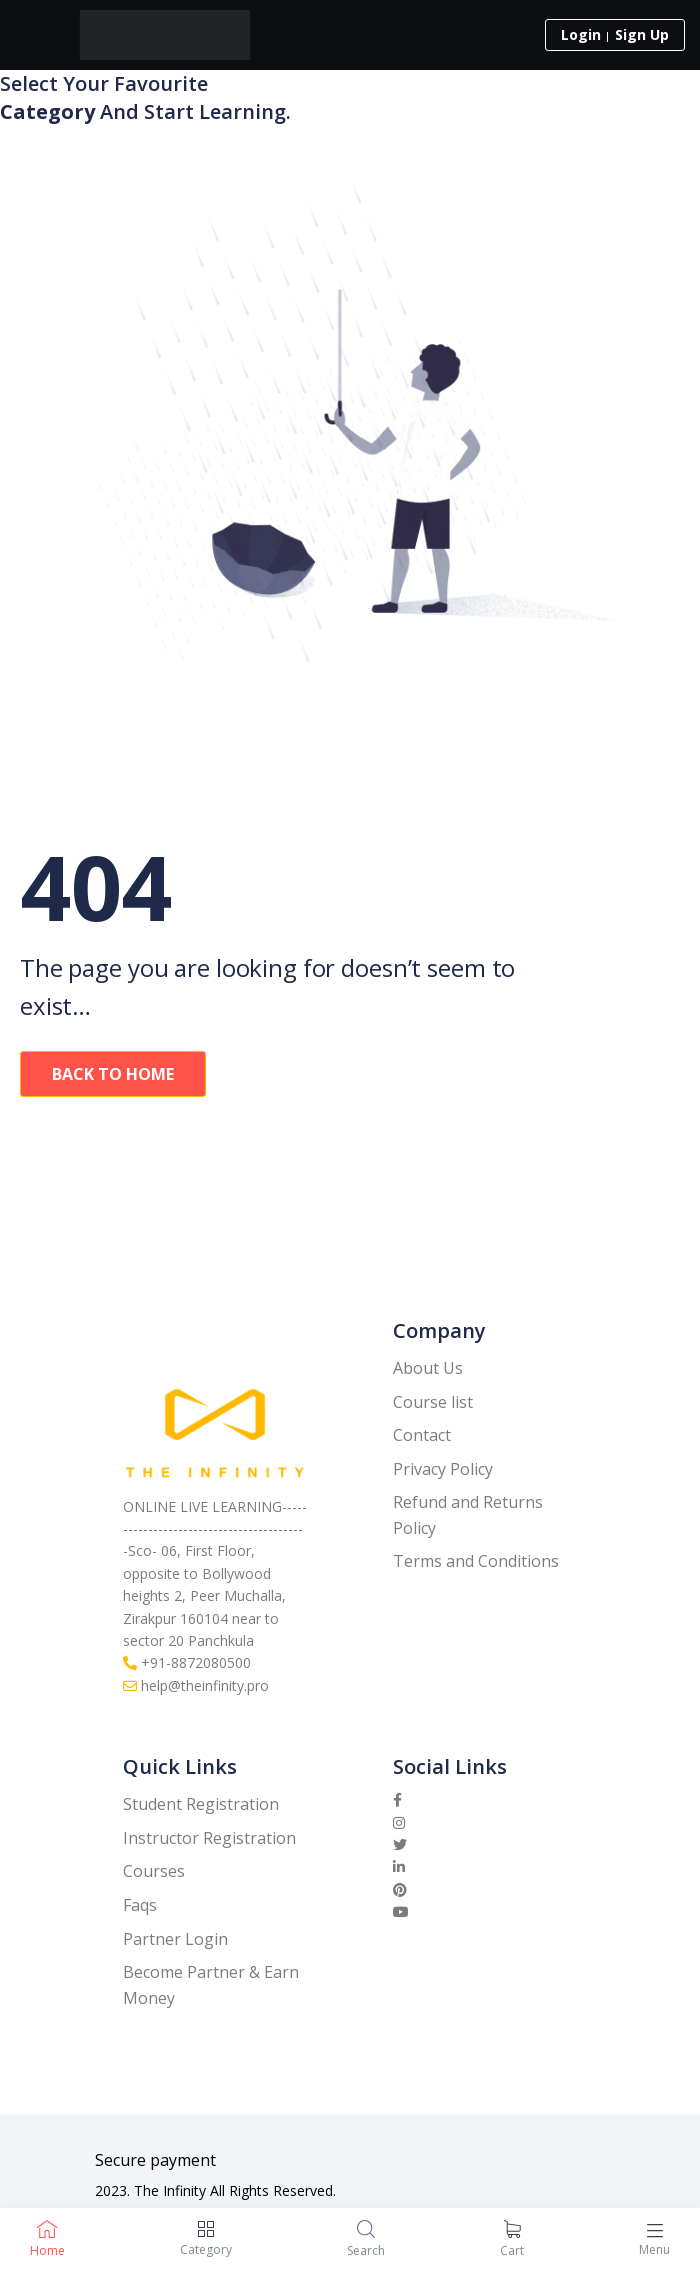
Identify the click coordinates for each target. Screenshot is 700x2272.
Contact (422, 1435)
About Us (428, 1368)
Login (581, 34)
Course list (433, 1402)
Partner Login (175, 1939)
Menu (654, 2249)
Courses (154, 1871)
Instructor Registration (209, 1838)
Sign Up (642, 34)
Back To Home (113, 1074)
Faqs (140, 1905)
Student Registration (201, 1804)
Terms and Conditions (476, 1561)
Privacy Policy (443, 1469)
